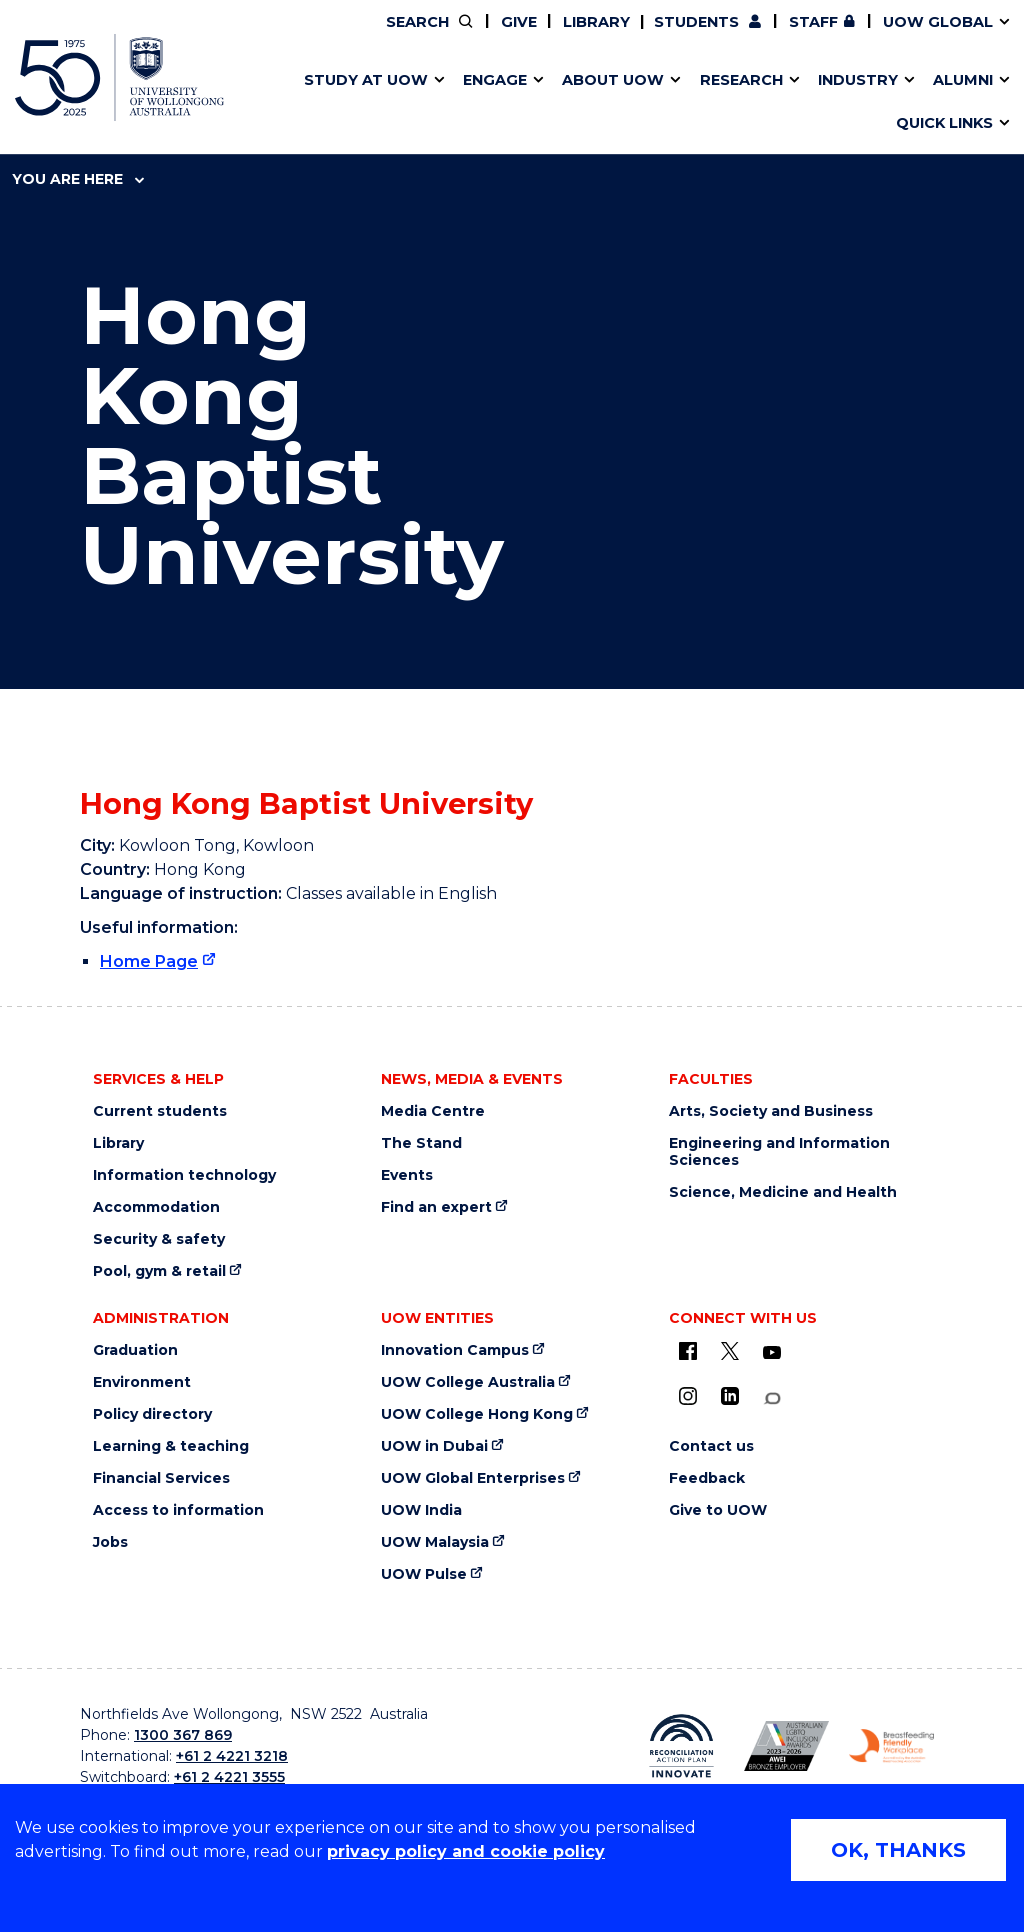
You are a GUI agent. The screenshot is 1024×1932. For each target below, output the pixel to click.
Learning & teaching (171, 1446)
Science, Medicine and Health (783, 1192)
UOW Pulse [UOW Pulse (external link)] (424, 1574)
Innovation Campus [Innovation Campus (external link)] (823, 103)
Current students (160, 1111)
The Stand (421, 1143)
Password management (485, 103)
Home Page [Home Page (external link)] (149, 961)
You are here (78, 179)
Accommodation (156, 1207)
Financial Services (161, 1478)
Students (696, 22)
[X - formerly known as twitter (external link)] (730, 1351)
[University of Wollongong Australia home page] (119, 77)
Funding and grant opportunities (501, 103)
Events (407, 1175)
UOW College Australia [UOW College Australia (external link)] (468, 1382)
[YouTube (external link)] (772, 1353)
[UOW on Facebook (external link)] (688, 1351)
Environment (142, 1382)
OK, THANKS (898, 1850)
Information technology (184, 1175)
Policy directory (152, 1414)
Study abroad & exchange (462, 103)
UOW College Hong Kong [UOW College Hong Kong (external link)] (477, 1414)
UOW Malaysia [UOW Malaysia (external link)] (435, 1542)
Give (519, 22)
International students (786, 103)
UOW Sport (471, 103)
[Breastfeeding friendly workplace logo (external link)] (891, 1746)
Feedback (707, 1478)
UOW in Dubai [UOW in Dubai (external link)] (434, 1446)
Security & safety (159, 1239)
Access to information (178, 1510)
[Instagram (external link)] (688, 1396)
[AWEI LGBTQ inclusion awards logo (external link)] (786, 1745)
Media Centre (433, 1111)
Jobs (110, 1542)
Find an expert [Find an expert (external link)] (436, 1207)
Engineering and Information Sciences (779, 1152)
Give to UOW (718, 1510)
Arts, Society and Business (771, 1111)
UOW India (421, 1510)
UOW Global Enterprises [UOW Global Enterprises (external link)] (473, 1478)
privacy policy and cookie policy (466, 1851)
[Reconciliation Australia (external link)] (681, 1746)
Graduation (135, 1350)
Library (596, 22)
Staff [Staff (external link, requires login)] (813, 22)
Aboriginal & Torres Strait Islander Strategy (506, 103)
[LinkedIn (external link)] (730, 1396)
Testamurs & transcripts (454, 103)
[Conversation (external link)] (772, 1398)
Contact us (749, 103)
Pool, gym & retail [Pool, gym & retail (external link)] (159, 1271)
